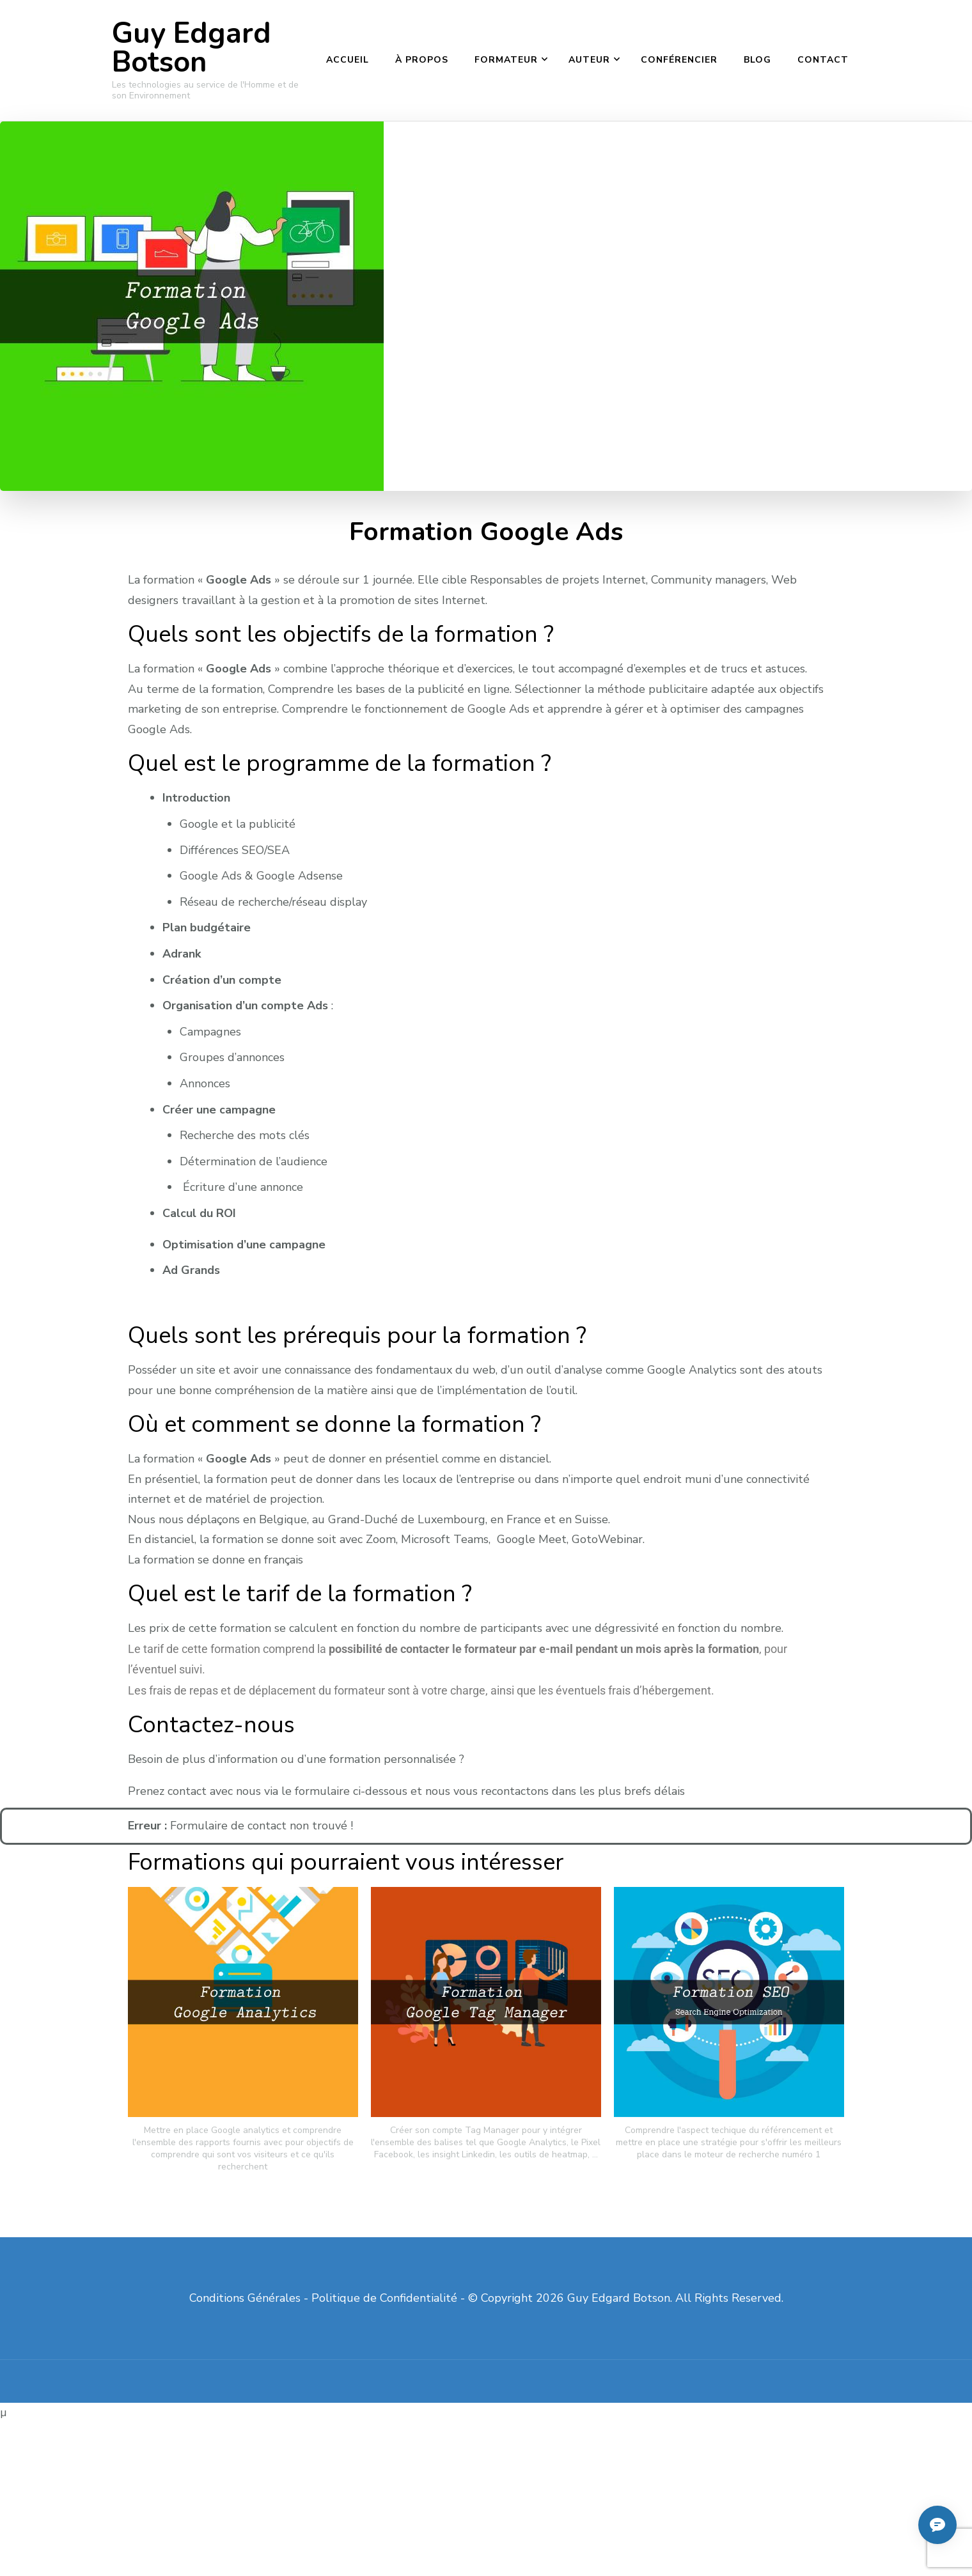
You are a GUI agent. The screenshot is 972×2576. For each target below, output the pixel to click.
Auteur (589, 60)
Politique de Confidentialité (384, 2298)
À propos (421, 60)
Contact (823, 60)
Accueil (347, 60)
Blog (757, 60)
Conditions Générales (245, 2298)
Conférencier (679, 60)
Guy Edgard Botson (191, 48)
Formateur (506, 60)
